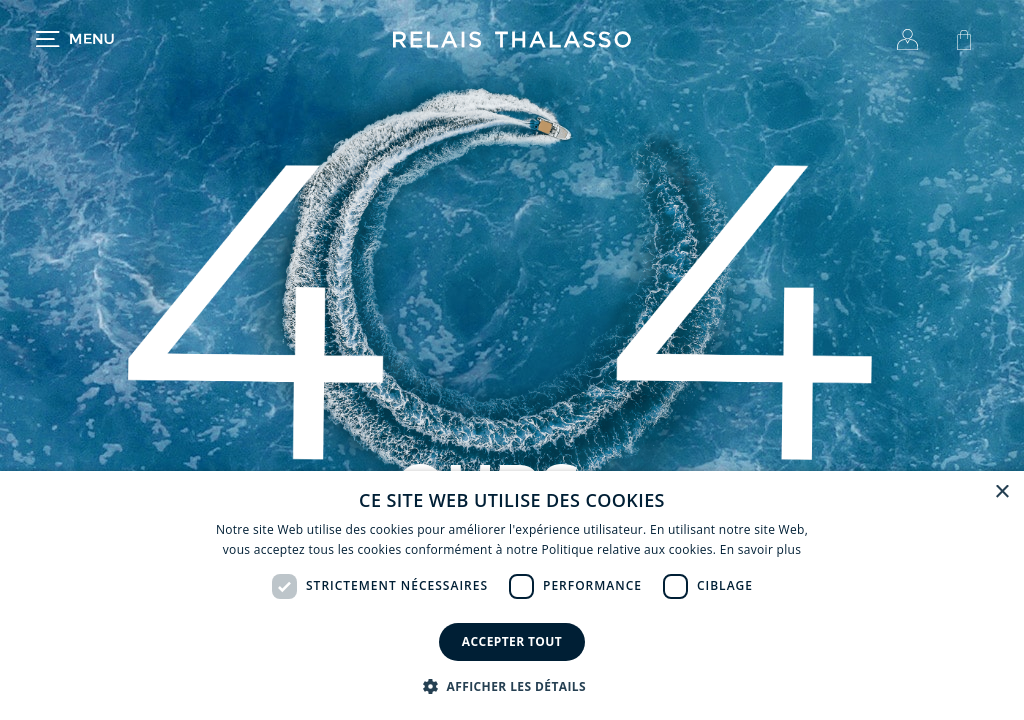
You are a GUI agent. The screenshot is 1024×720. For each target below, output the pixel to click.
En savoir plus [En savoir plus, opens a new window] (760, 549)
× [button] (1001, 492)
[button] (512, 686)
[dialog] (512, 595)
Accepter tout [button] (512, 641)
